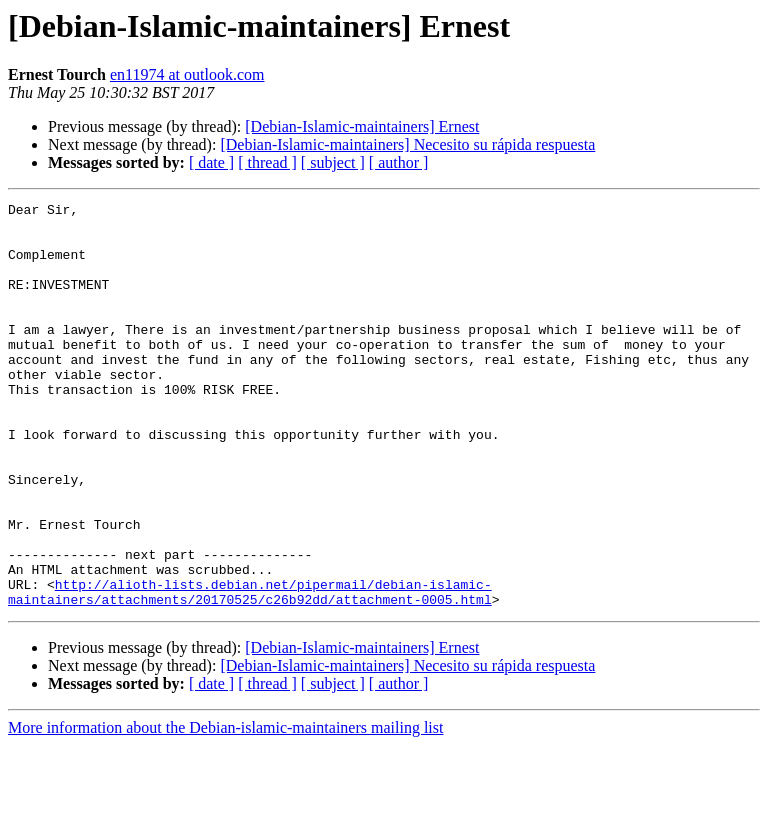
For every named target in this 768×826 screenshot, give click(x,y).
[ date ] (211, 162)
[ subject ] (333, 162)
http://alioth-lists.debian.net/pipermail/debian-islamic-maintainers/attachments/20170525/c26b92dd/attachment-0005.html (250, 671)
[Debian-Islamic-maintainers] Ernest (362, 126)
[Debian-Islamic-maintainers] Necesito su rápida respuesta (407, 144)
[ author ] (399, 162)
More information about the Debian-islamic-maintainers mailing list (225, 808)
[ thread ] (267, 162)
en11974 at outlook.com (187, 74)
